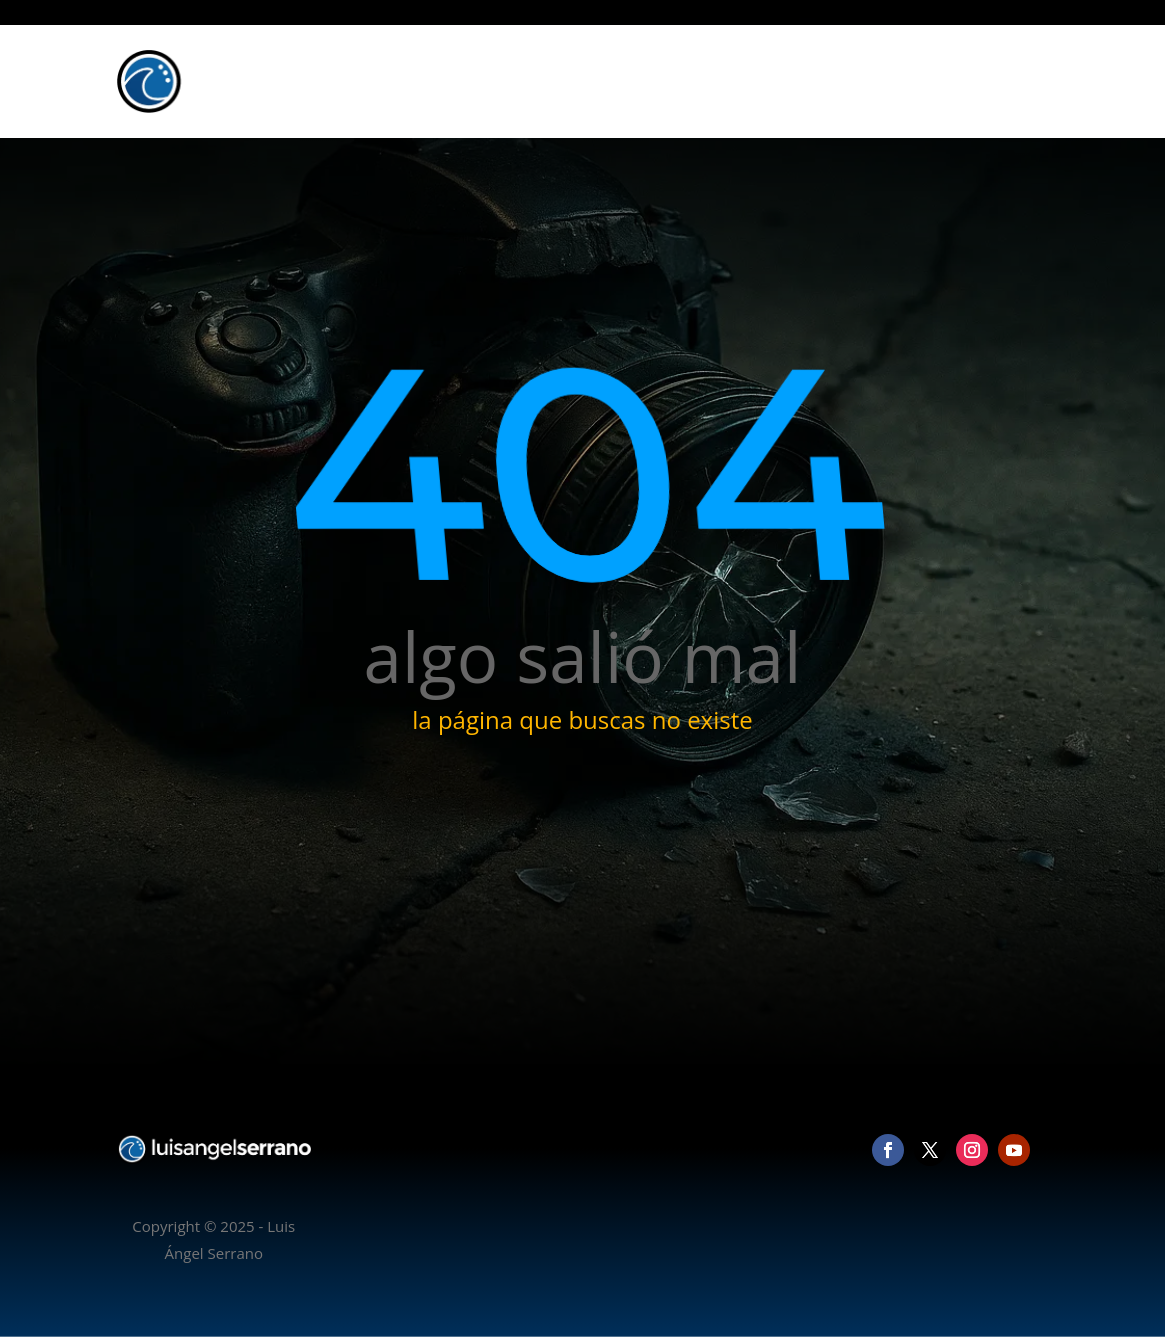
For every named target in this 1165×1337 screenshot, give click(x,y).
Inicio (726, 81)
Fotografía (803, 81)
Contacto (1006, 81)
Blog (937, 81)
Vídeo (880, 81)
